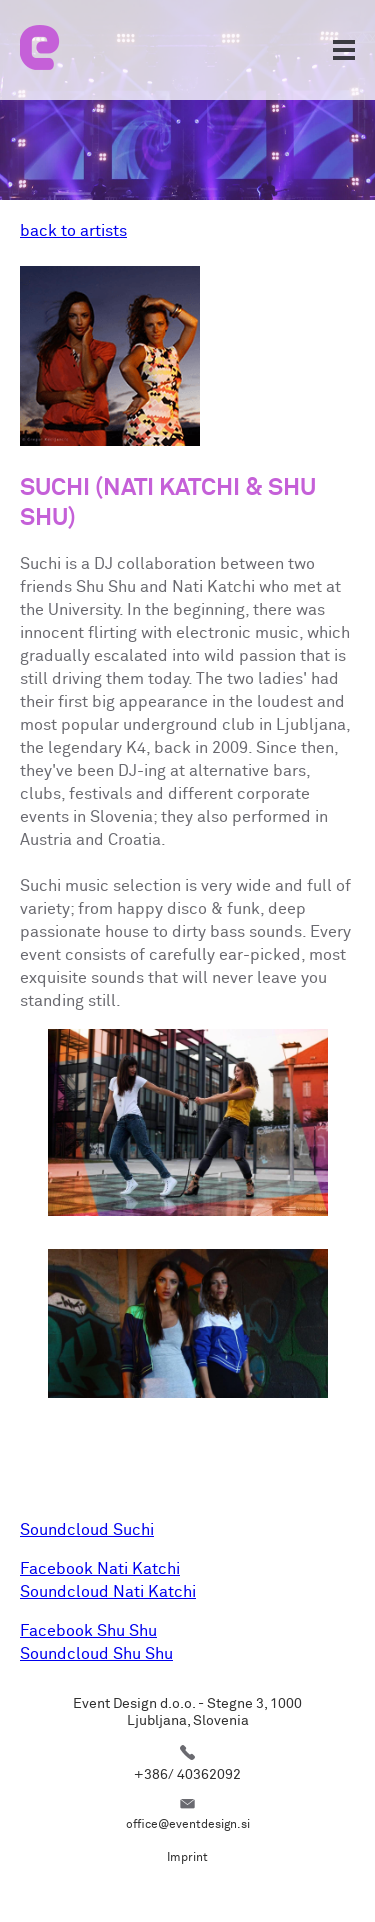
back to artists (73, 231)
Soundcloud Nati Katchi (108, 1592)
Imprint (187, 1858)
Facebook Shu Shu (88, 1631)
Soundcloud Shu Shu (96, 1654)
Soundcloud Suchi (87, 1530)
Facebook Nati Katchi (100, 1569)
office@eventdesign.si (188, 1825)
